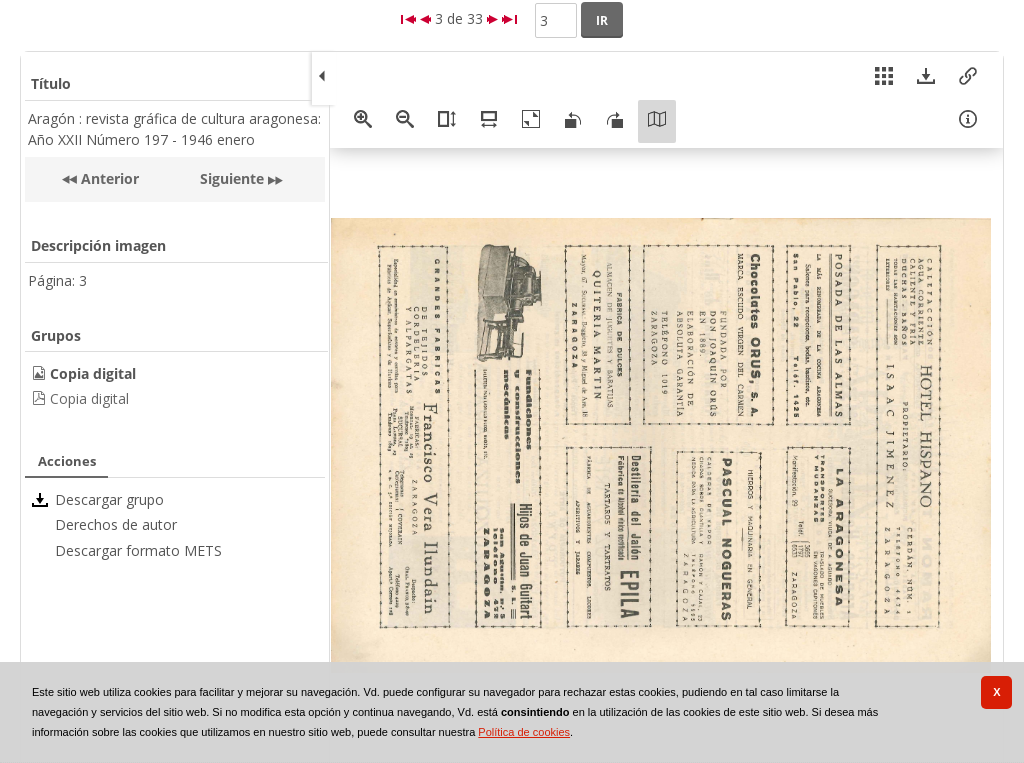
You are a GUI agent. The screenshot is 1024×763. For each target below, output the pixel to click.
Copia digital (89, 398)
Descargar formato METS (138, 550)
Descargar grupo (109, 499)
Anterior (108, 178)
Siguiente (232, 178)
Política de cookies (524, 732)
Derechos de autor (116, 524)
